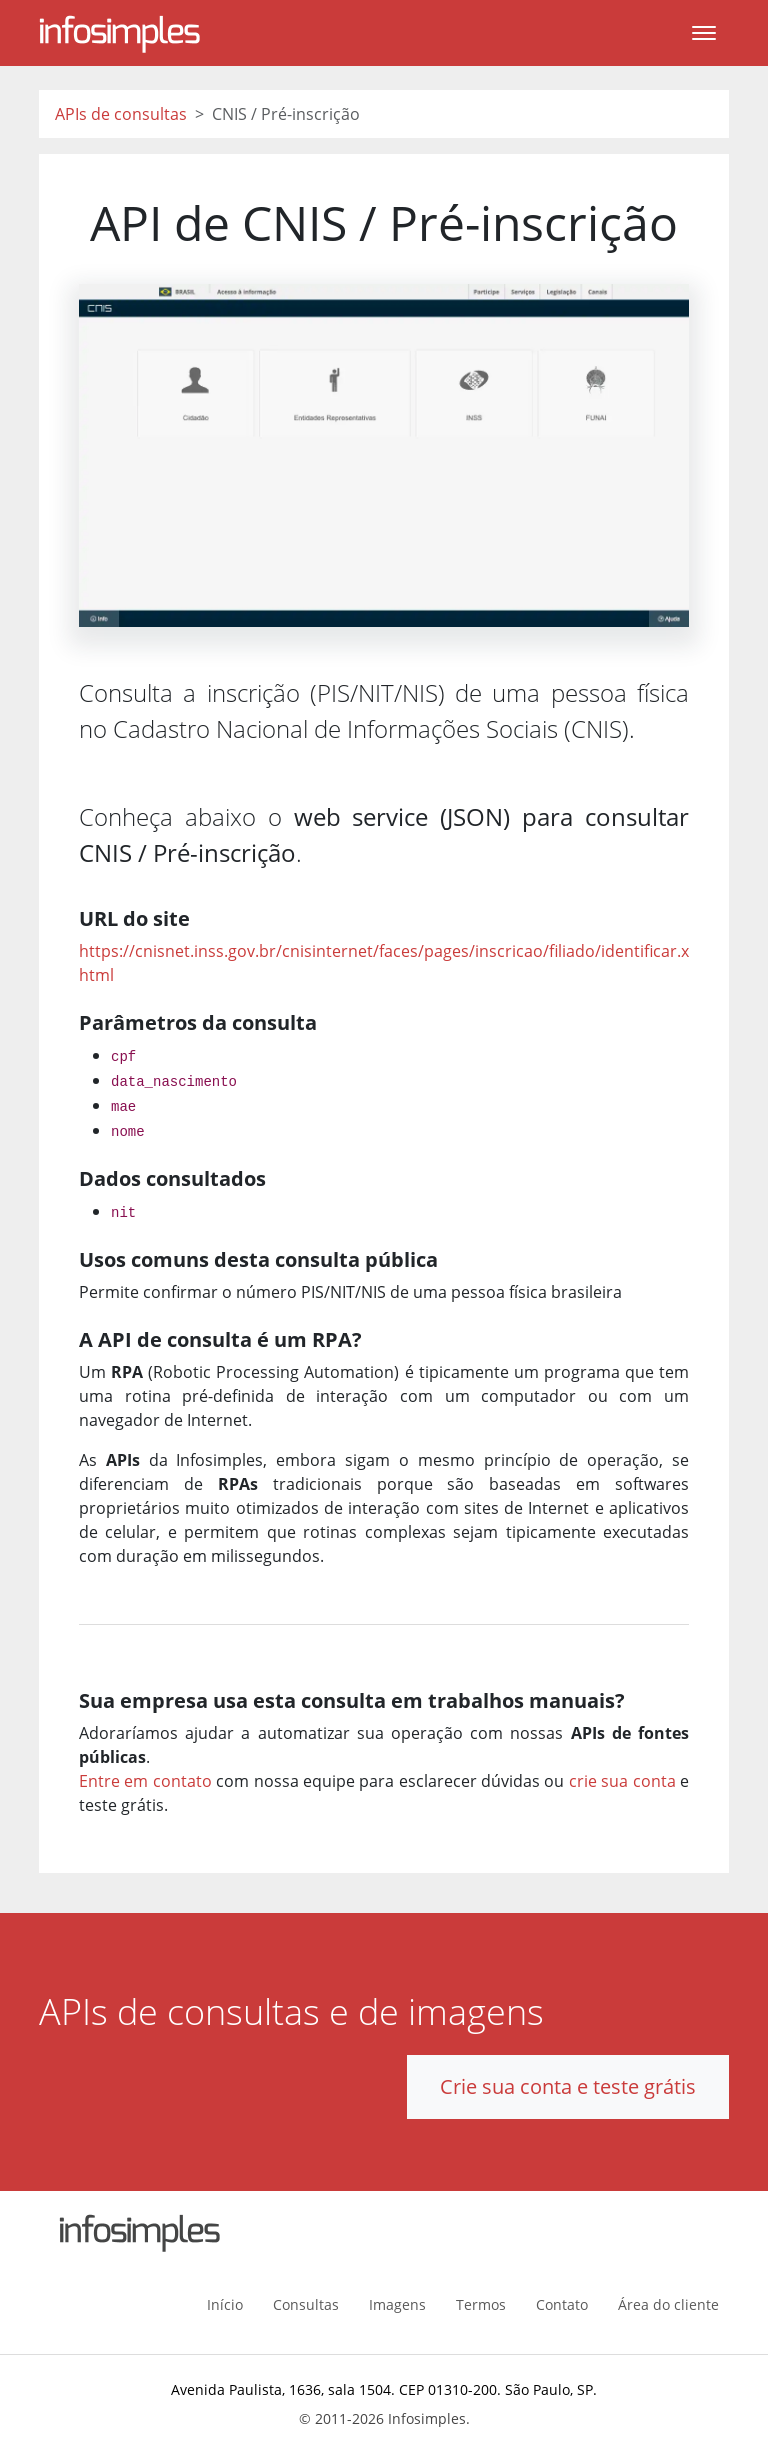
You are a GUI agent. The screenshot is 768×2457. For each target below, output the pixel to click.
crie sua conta (622, 1781)
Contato (562, 2304)
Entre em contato (145, 1781)
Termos (481, 2304)
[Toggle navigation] (704, 33)
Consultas (306, 2304)
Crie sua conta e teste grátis (568, 2086)
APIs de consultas (121, 114)
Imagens (397, 2304)
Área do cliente (668, 2304)
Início (225, 2304)
